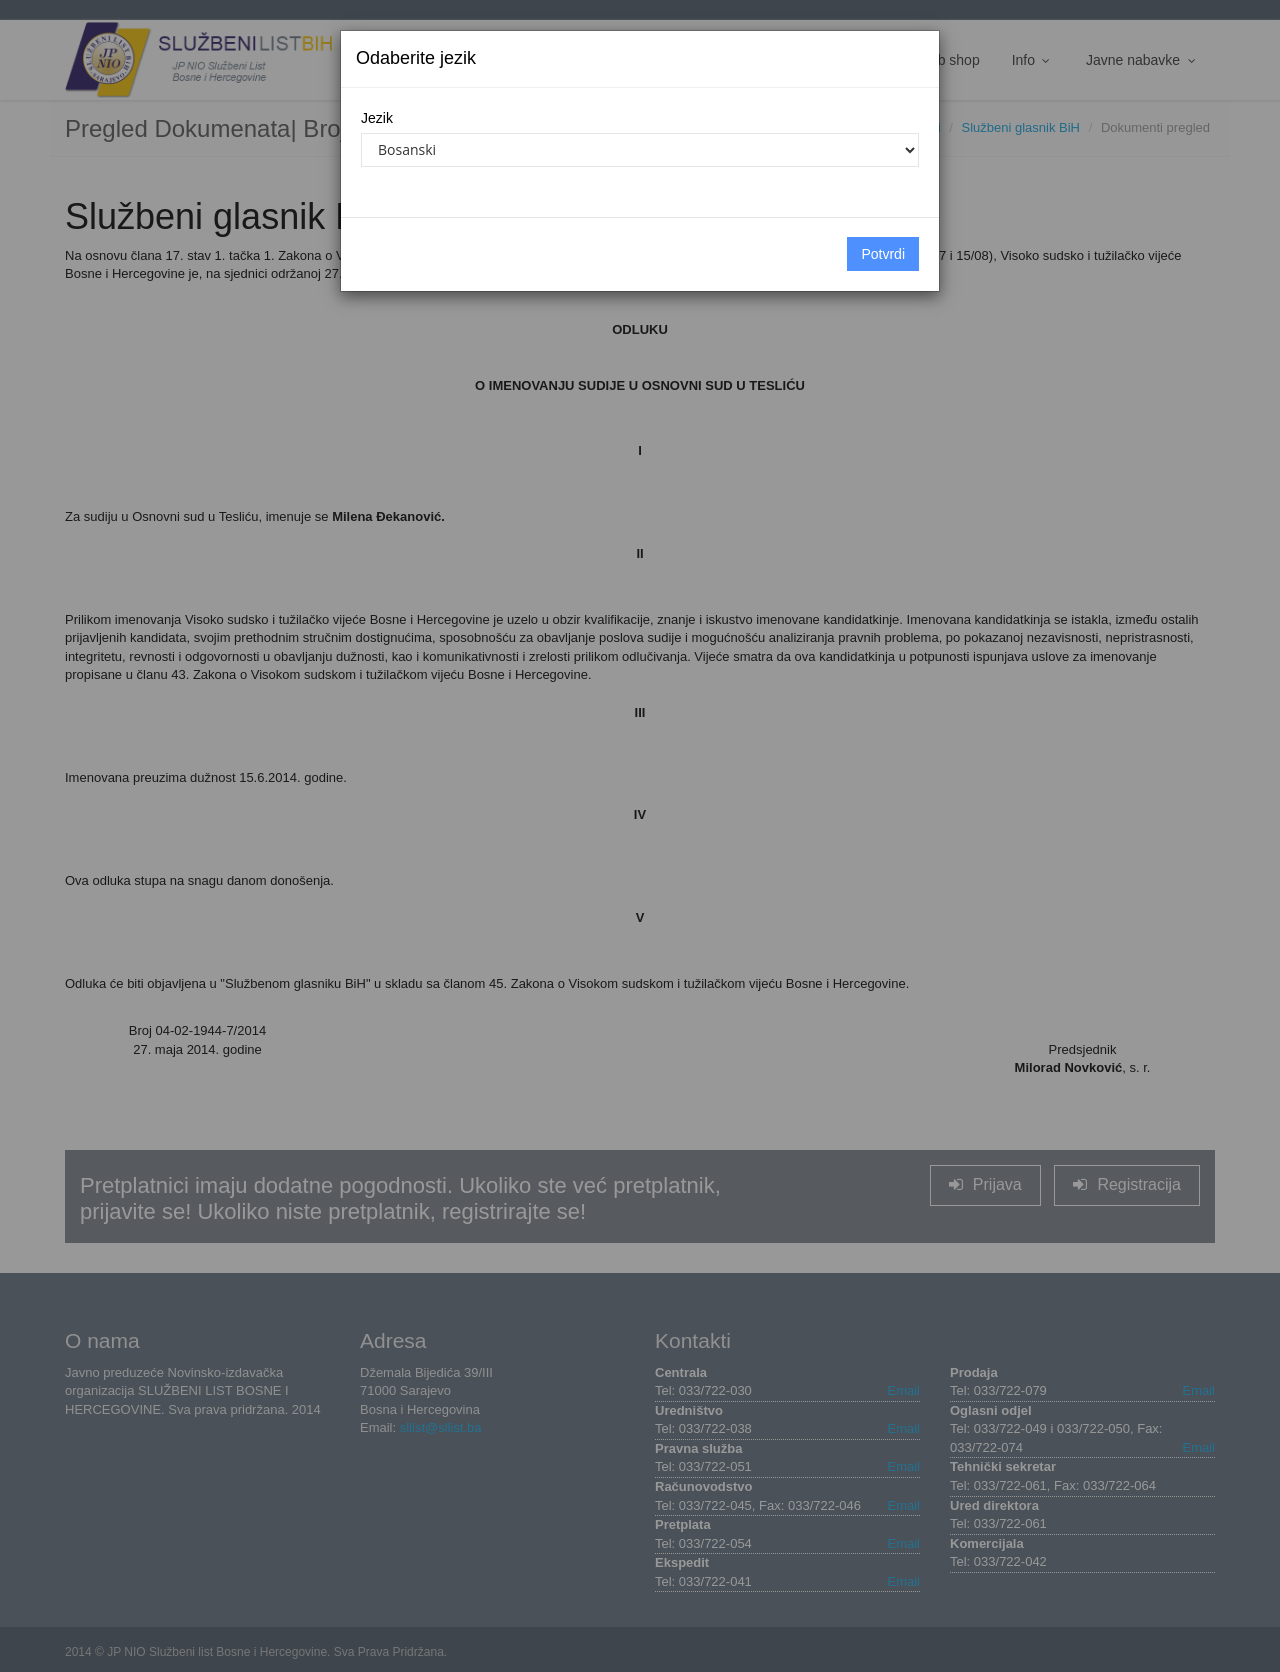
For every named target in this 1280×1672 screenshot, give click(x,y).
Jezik (377, 118)
